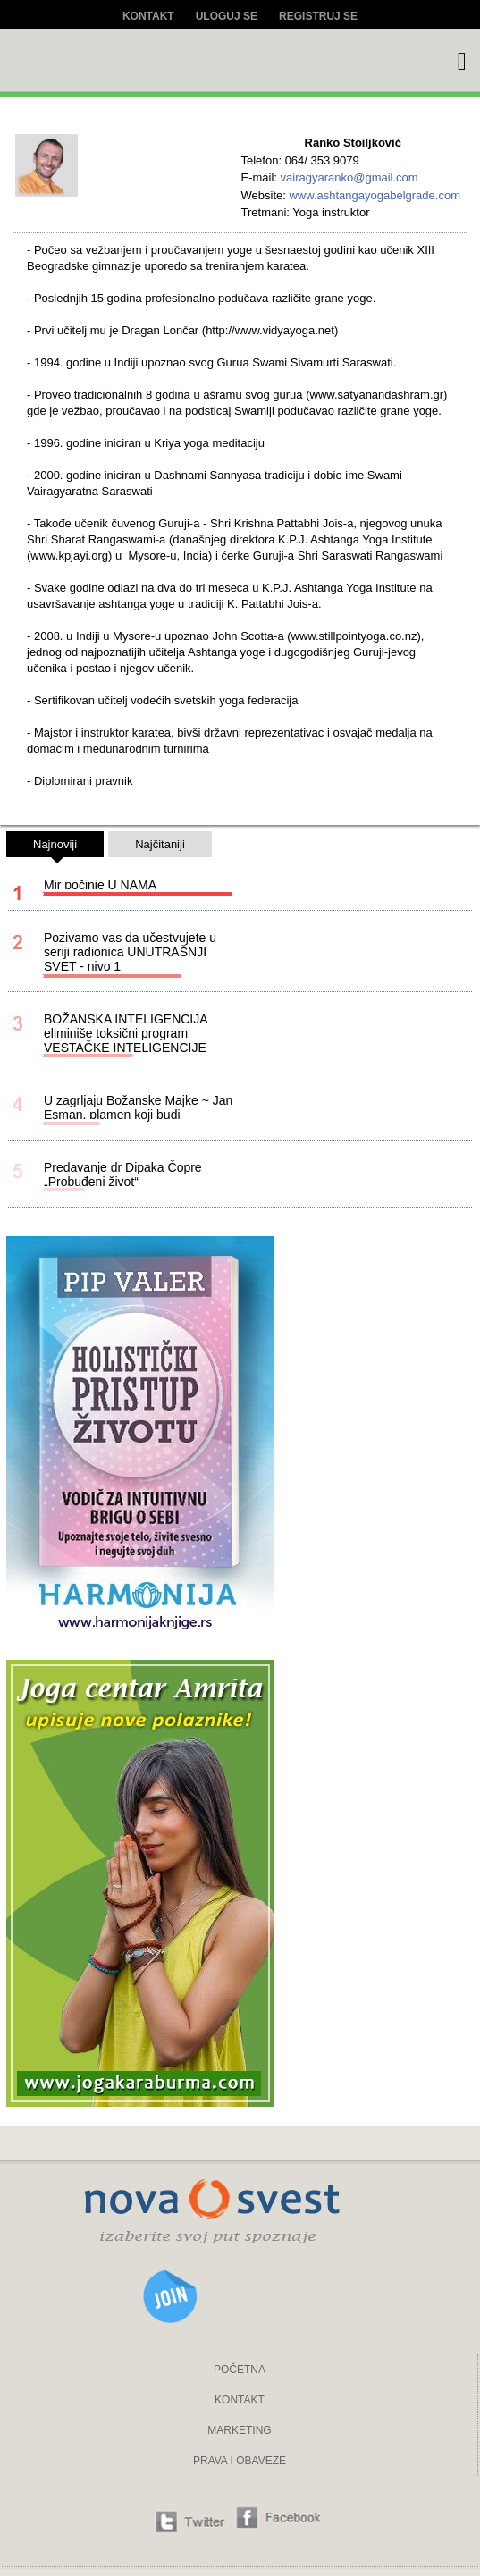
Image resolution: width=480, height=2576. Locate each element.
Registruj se (318, 16)
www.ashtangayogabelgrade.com (374, 195)
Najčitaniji (160, 844)
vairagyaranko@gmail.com (349, 177)
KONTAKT (240, 2400)
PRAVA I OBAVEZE (239, 2460)
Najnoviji (55, 847)
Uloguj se (226, 16)
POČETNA (239, 2369)
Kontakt (148, 16)
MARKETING (239, 2430)
